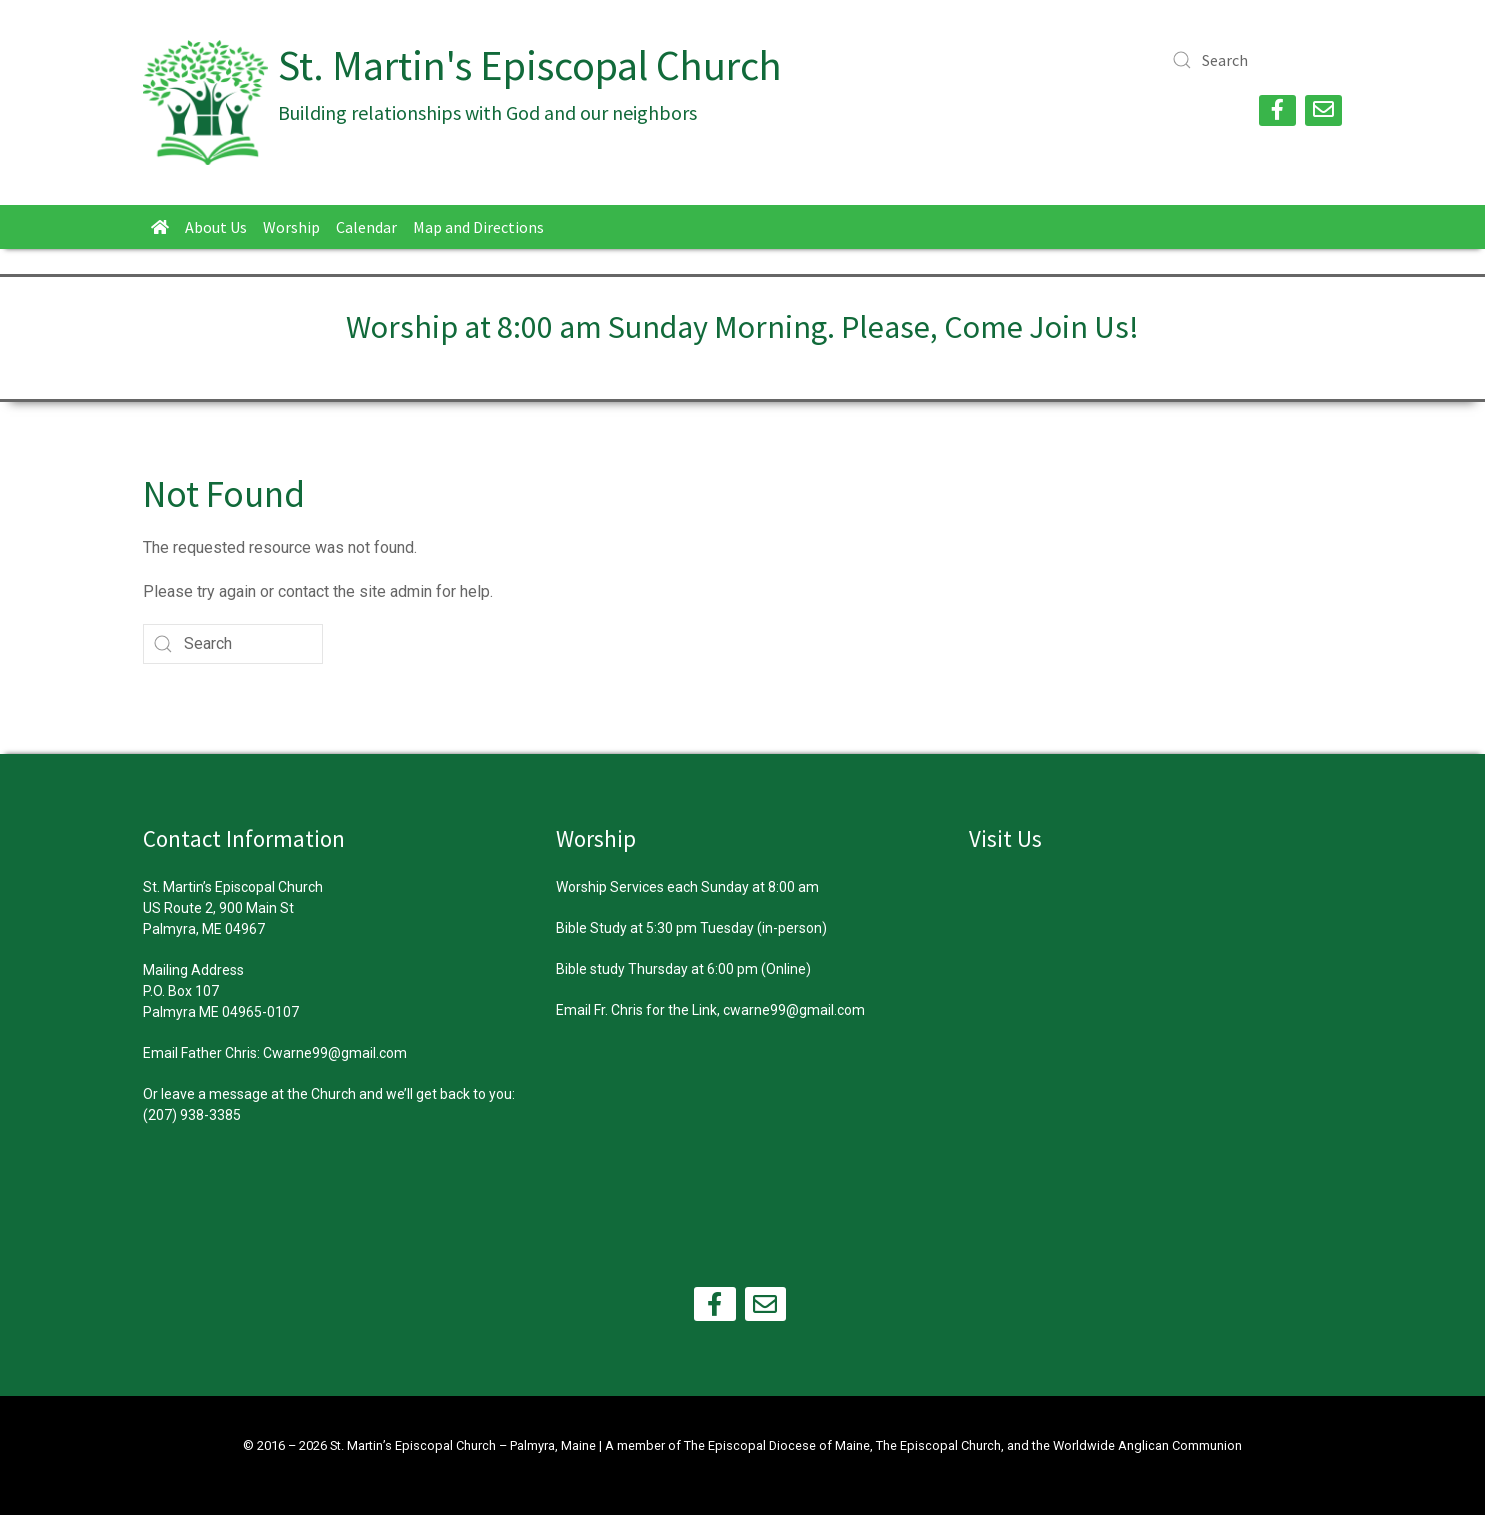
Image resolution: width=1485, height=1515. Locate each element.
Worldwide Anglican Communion (1147, 1445)
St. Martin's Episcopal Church (530, 65)
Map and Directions (478, 227)
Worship (291, 227)
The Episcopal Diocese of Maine (777, 1445)
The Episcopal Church (938, 1445)
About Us (216, 227)
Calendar (366, 227)
